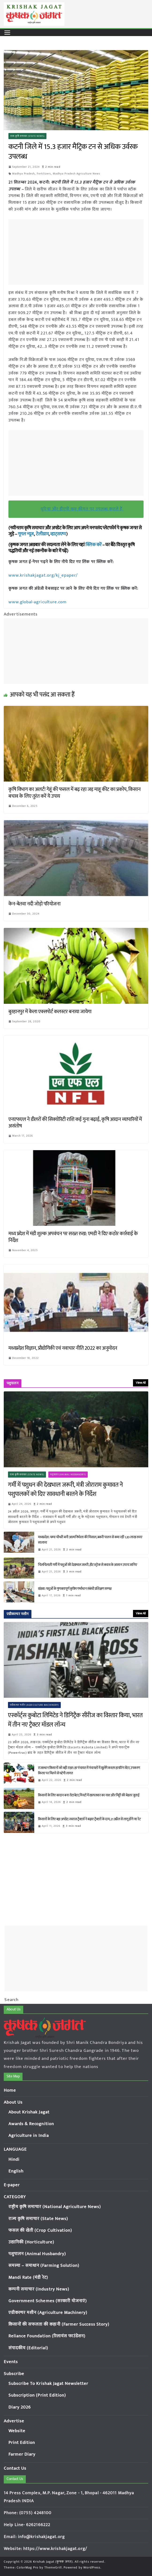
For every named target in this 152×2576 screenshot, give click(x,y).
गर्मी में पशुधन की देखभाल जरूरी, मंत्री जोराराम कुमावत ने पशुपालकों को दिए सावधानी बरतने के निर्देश (65, 1488)
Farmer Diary (22, 2454)
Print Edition (21, 2442)
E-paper (12, 2185)
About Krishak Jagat (29, 2112)
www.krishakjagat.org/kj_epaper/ (41, 574)
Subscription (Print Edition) (37, 2395)
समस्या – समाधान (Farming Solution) (44, 2265)
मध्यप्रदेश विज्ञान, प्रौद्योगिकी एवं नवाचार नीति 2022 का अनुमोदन (62, 1347)
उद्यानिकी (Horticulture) (31, 2242)
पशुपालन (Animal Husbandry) (68, 1473)
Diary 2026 (19, 2407)
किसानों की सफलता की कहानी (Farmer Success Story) (59, 2324)
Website (17, 2431)
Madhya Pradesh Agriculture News (77, 173)
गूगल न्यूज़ (25, 534)
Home (10, 2090)
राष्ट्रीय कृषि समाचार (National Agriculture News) (55, 2206)
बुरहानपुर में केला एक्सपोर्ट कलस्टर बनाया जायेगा (49, 1010)
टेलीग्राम (42, 534)
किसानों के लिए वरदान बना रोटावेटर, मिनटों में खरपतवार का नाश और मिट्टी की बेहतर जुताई (88, 1794)
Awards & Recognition (31, 2124)
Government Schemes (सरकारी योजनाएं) (47, 2301)
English (16, 2171)
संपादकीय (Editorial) (28, 2348)
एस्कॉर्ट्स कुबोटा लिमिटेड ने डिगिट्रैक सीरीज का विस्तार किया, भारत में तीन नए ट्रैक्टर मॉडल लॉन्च (75, 1719)
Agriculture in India (28, 2135)
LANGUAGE (15, 2149)
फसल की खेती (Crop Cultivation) (40, 2230)
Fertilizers (44, 173)
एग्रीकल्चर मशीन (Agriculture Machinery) (34, 1704)
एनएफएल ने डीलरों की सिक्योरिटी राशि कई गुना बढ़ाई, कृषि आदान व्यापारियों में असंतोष (75, 1122)
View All (140, 1381)
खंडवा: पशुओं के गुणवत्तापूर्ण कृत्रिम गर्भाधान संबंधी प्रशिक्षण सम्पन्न (75, 1587)
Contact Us (15, 2468)
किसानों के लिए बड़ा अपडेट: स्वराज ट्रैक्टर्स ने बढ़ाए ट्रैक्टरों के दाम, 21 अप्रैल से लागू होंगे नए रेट (90, 1818)
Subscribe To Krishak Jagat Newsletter (48, 2383)
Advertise (14, 2421)
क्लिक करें (93, 545)
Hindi (14, 2159)
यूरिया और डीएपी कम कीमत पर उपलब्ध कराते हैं (82, 509)
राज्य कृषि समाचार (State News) (27, 136)
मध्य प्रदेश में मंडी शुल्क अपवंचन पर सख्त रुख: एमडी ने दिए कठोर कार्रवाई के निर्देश (73, 1236)
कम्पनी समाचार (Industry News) (38, 2289)
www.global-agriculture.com (37, 601)
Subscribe (14, 2373)
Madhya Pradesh (23, 173)
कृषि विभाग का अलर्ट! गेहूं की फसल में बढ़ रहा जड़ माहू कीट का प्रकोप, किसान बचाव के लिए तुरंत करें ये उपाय (74, 792)
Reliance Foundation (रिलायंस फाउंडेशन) (47, 2336)
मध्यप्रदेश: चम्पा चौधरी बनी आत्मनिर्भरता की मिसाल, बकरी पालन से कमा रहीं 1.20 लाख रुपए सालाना (90, 1539)
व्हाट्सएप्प (58, 534)
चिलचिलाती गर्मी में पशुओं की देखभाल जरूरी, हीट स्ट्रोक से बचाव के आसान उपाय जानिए (88, 1563)
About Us (13, 2102)
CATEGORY (15, 2197)
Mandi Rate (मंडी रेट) (28, 2277)
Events (11, 2361)
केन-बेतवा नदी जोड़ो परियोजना (34, 903)
